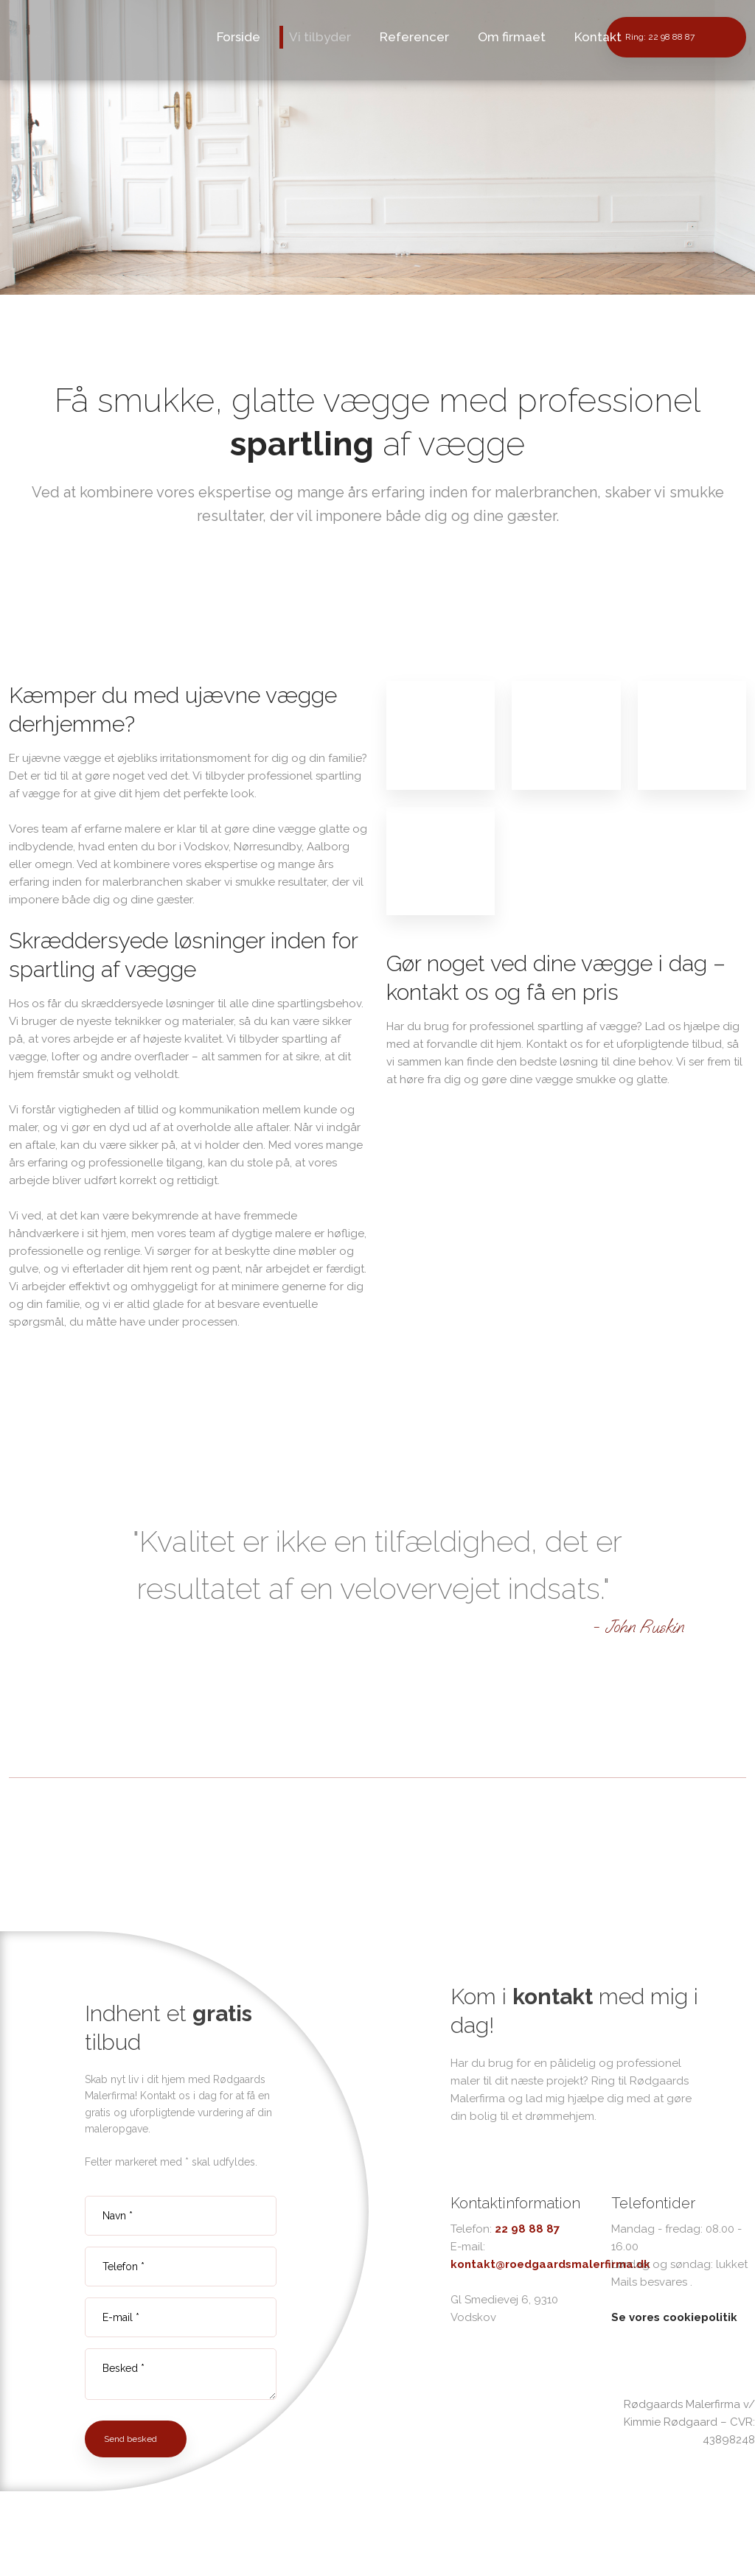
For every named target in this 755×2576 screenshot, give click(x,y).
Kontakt (598, 36)
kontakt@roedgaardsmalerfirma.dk (550, 2264)
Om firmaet (512, 36)
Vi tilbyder (320, 36)
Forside (238, 36)
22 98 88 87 (527, 2229)
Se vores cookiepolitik (674, 2317)
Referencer (414, 36)
